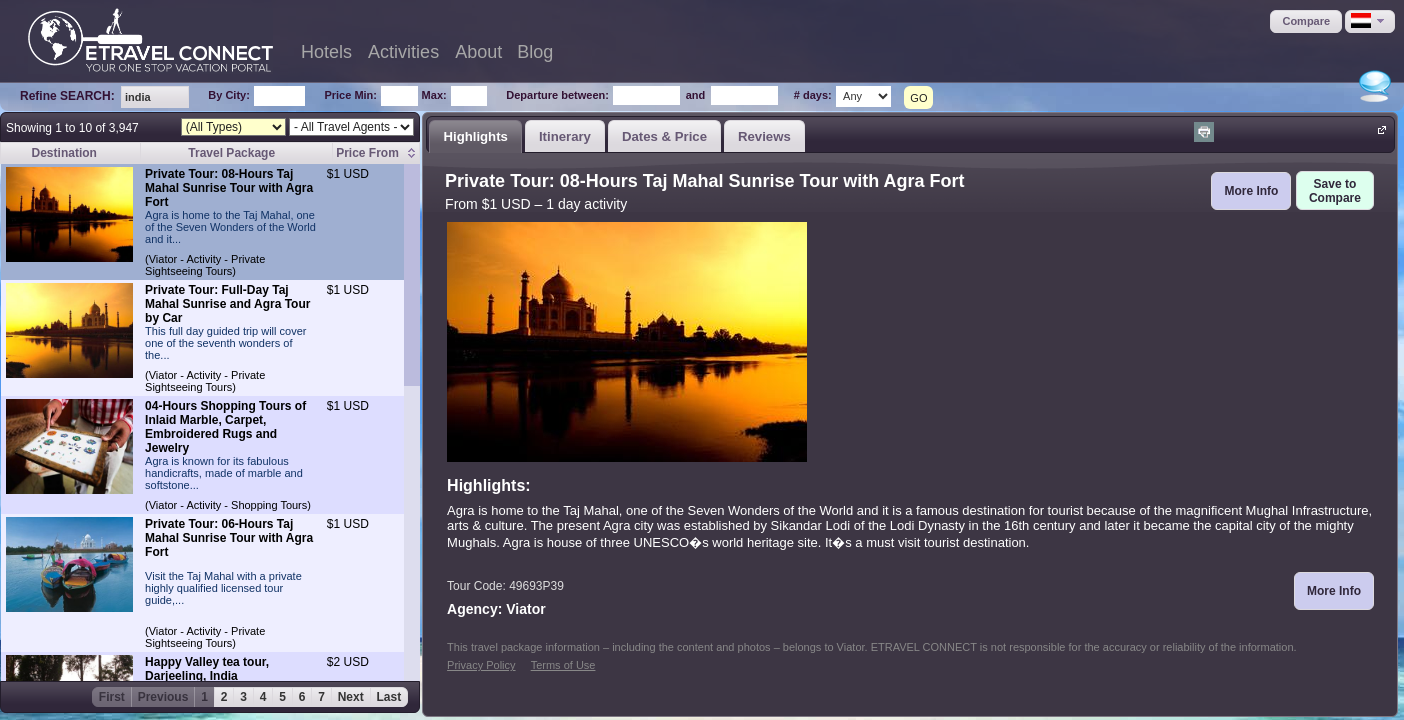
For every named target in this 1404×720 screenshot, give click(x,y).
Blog (535, 52)
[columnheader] (376, 153)
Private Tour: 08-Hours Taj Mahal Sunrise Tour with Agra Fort (229, 188)
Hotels (326, 52)
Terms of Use (563, 665)
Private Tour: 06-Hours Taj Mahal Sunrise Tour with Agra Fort (229, 538)
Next (351, 697)
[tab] (475, 136)
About (478, 52)
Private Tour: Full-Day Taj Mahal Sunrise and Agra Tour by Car (227, 304)
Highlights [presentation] (475, 136)
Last (389, 697)
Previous (163, 697)
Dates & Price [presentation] (664, 136)
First (112, 697)
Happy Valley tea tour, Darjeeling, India (207, 669)
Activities (403, 52)
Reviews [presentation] (764, 136)
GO (918, 98)
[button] (1306, 21)
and (696, 95)
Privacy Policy (481, 665)
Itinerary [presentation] (565, 136)
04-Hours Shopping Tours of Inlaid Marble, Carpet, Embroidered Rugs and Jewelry (225, 427)
